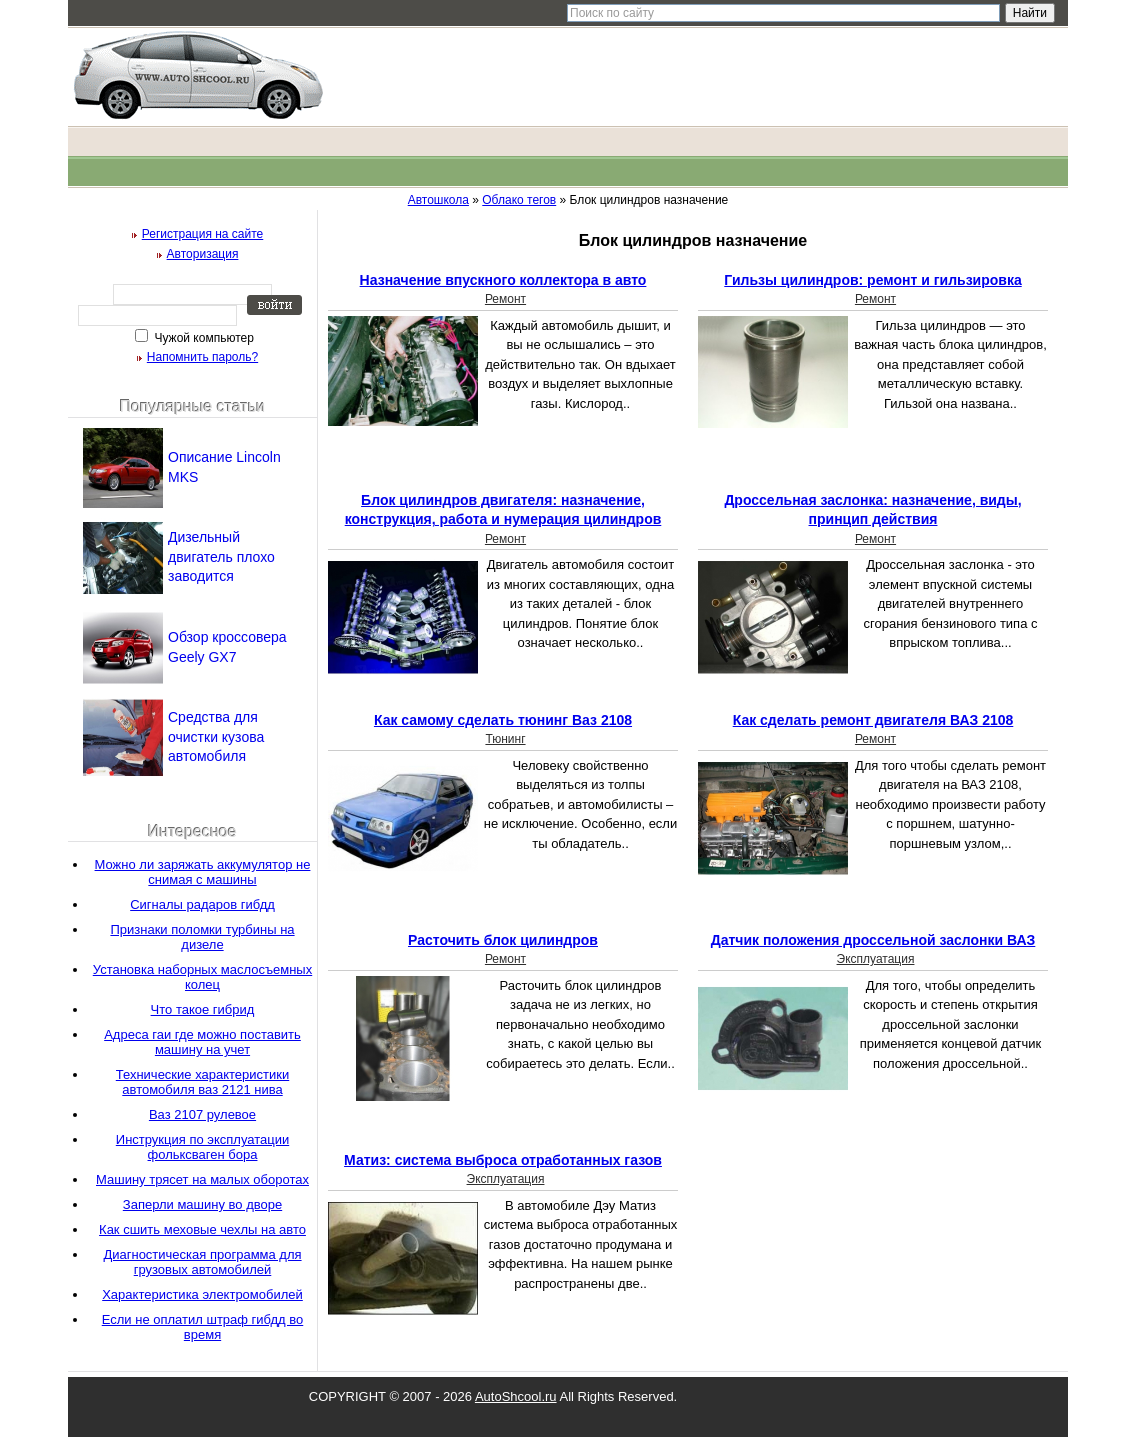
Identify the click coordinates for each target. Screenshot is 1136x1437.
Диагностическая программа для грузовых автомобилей (202, 1262)
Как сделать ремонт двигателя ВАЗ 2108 (873, 720)
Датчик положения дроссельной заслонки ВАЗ (873, 940)
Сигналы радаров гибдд (202, 904)
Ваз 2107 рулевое (202, 1114)
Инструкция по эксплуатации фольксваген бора (202, 1147)
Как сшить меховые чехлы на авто (202, 1229)
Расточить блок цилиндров (503, 940)
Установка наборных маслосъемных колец (202, 977)
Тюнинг (505, 739)
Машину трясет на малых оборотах (202, 1179)
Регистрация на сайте (203, 234)
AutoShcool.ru (516, 1396)
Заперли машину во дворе (202, 1204)
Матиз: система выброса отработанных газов (503, 1160)
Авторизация (203, 254)
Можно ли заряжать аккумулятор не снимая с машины (203, 872)
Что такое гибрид (203, 1009)
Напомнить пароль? (202, 357)
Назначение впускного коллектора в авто (503, 280)
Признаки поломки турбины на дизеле (202, 937)
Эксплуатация (876, 959)
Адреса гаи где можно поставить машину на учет (202, 1042)
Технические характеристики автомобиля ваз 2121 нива (202, 1082)
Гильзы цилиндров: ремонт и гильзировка (872, 280)
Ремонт (505, 299)
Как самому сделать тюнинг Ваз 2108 (503, 720)
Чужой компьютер (202, 338)
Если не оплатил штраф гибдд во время (203, 1327)
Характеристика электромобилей (202, 1294)
